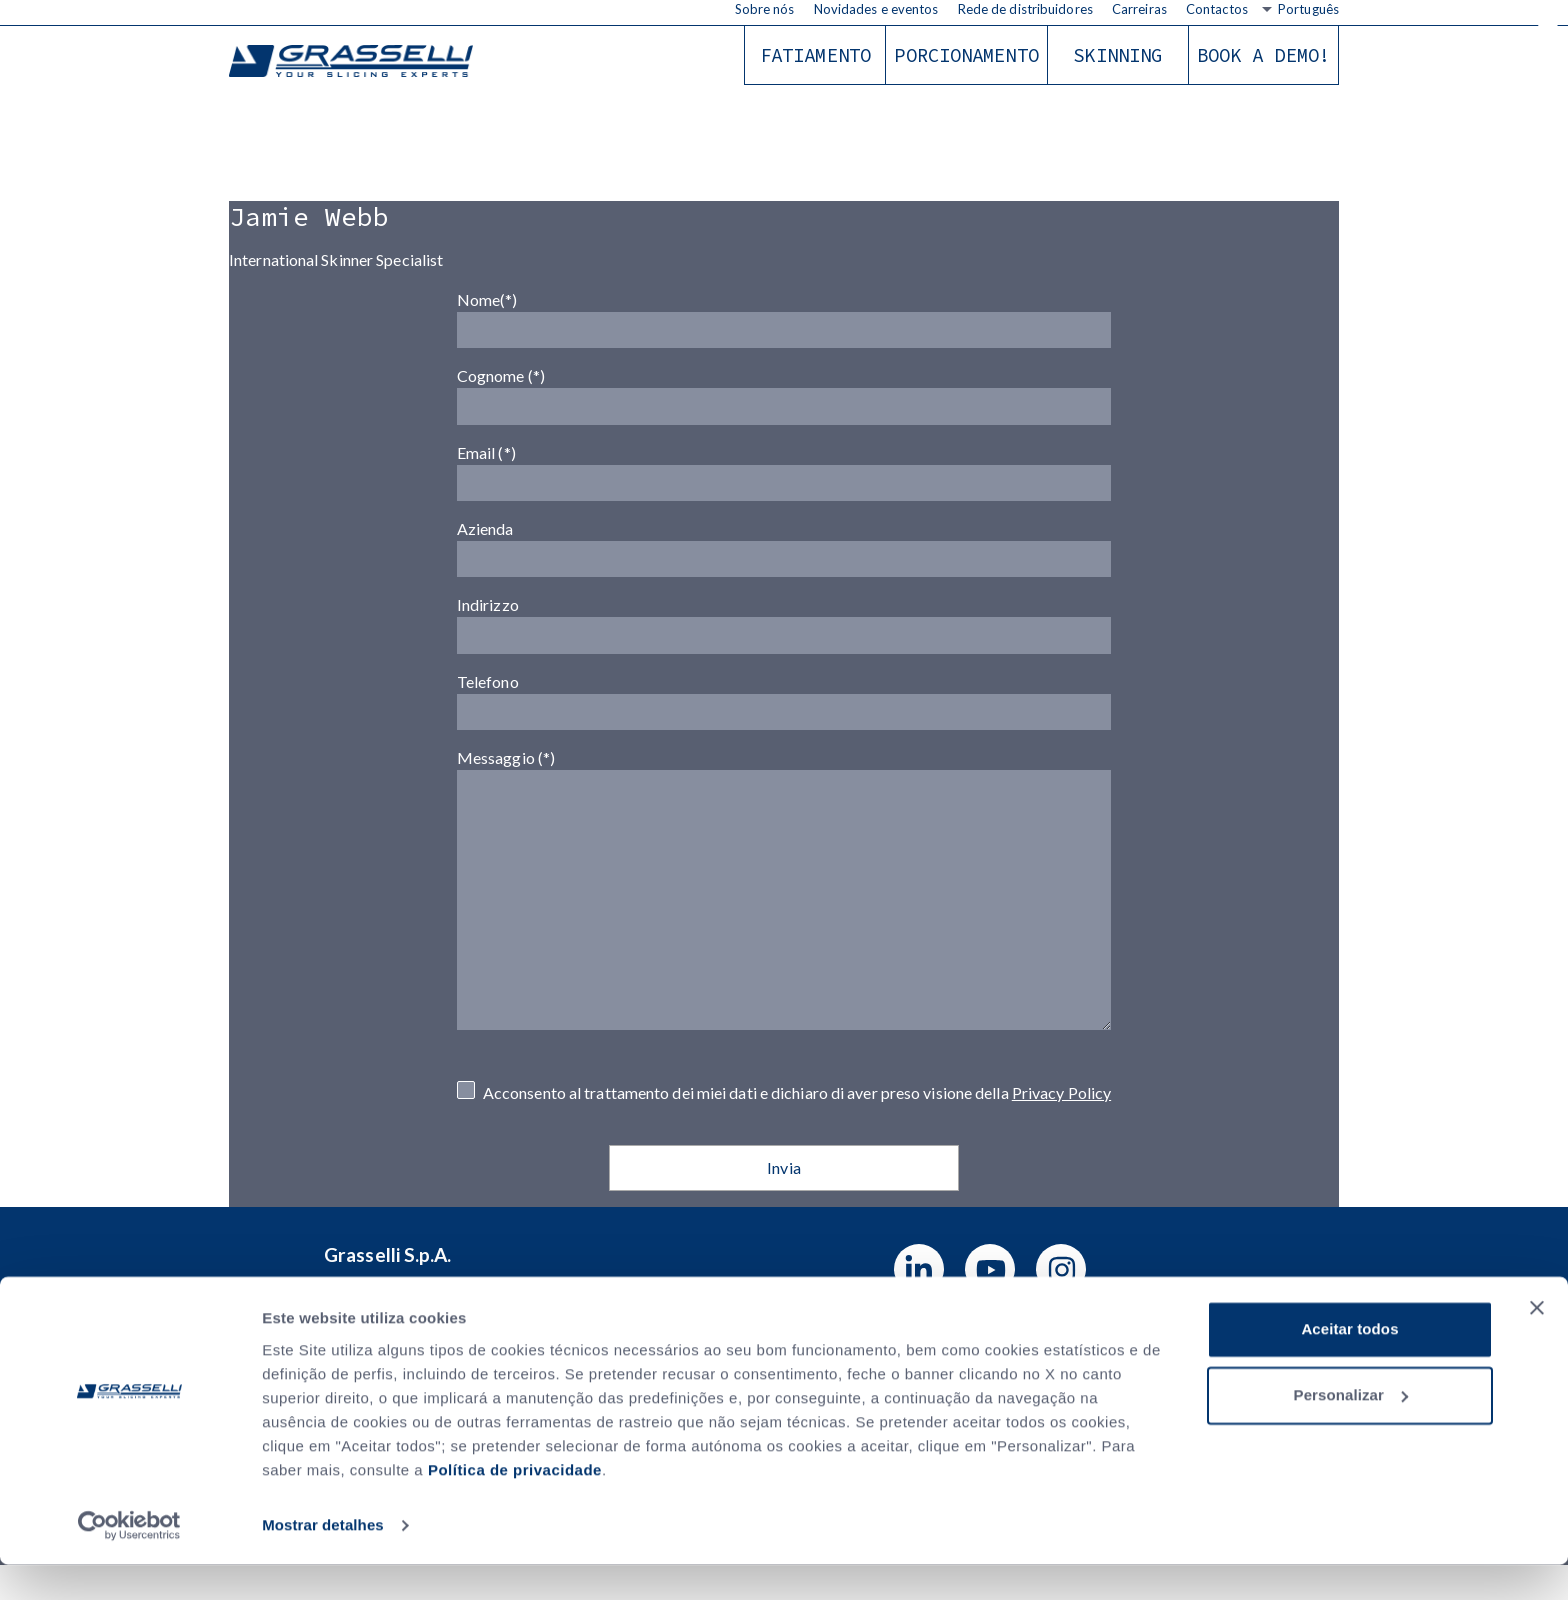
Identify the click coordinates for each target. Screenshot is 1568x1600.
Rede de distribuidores (1025, 9)
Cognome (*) (784, 397)
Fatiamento (815, 55)
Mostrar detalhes (323, 1560)
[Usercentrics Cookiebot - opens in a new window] (129, 1561)
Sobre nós (765, 9)
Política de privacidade (515, 1505)
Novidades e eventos (876, 9)
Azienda (784, 560)
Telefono (784, 723)
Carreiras (1139, 9)
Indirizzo (784, 642)
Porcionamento (966, 55)
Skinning (1117, 55)
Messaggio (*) (784, 937)
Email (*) (784, 479)
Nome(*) (784, 316)
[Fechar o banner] (1537, 1344)
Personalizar (1351, 1430)
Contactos (1217, 9)
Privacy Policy (1061, 1126)
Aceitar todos (1349, 1365)
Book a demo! (1263, 55)
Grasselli (354, 62)
